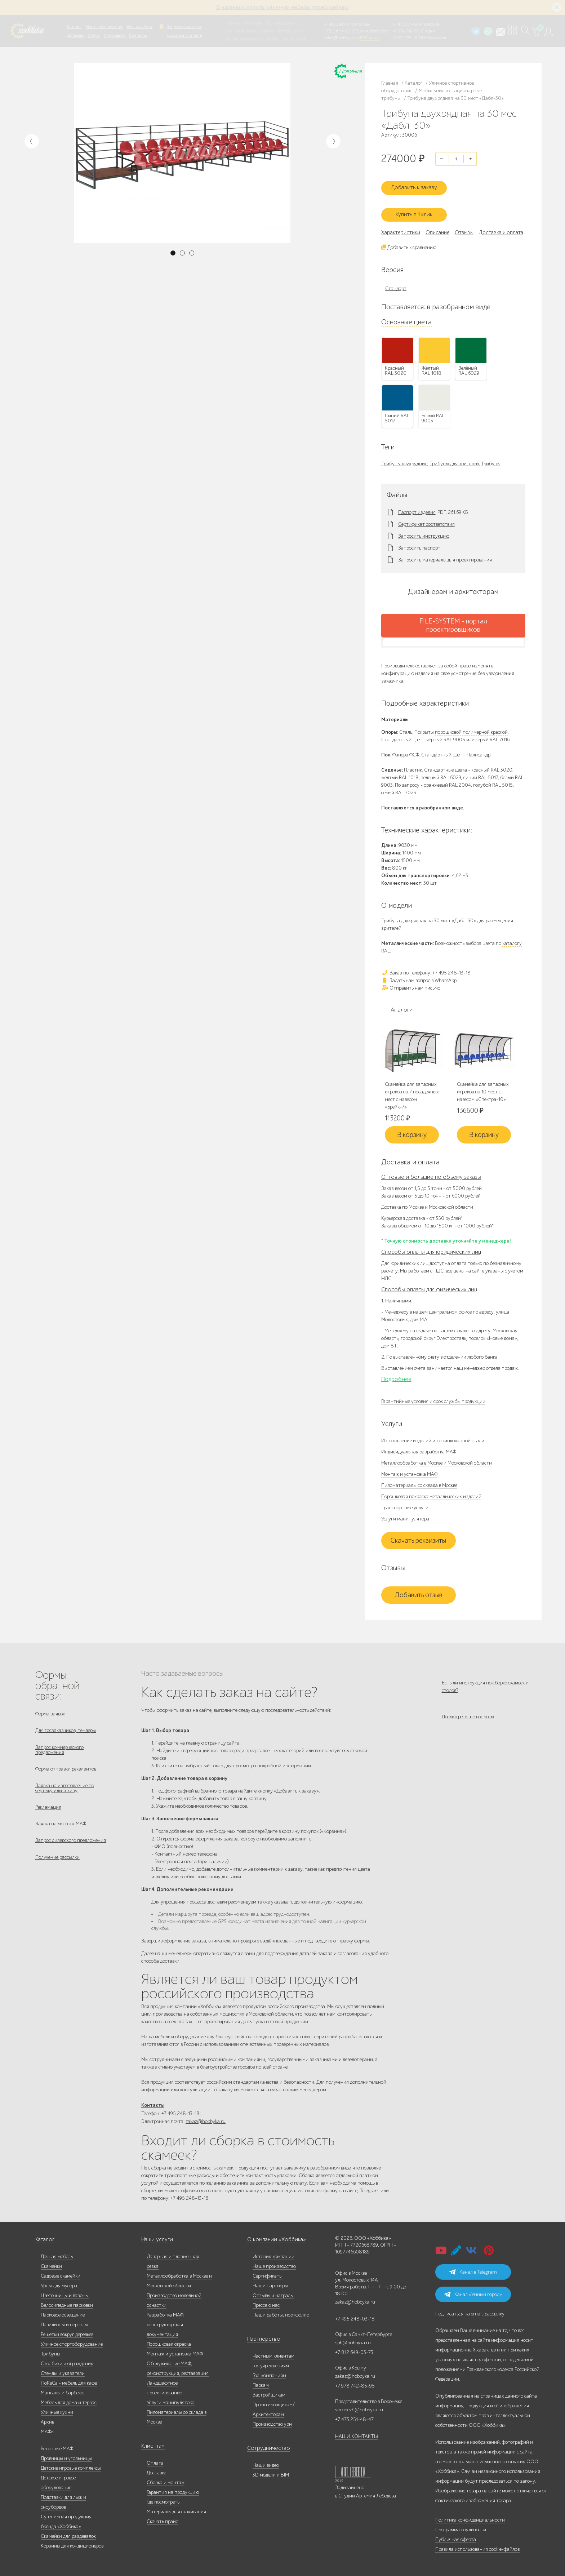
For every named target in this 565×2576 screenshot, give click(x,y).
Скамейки (51, 2263)
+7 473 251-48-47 (408, 24)
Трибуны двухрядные (404, 457)
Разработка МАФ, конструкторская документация (165, 2322)
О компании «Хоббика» (273, 2237)
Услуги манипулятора (405, 1513)
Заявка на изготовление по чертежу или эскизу (64, 1788)
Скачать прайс (162, 2518)
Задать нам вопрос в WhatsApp (419, 974)
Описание (437, 225)
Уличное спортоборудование (72, 2341)
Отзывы (464, 225)
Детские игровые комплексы (71, 2465)
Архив (47, 2419)
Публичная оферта (455, 2536)
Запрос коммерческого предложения (59, 1747)
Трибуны (491, 457)
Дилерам (75, 35)
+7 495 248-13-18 (339, 24)
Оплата (155, 2460)
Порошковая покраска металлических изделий (431, 1490)
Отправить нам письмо (410, 981)
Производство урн (272, 2421)
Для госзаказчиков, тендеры (65, 1726)
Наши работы (139, 26)
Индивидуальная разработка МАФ (418, 1446)
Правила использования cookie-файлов (477, 2546)
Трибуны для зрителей (454, 457)
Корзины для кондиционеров (72, 2543)
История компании (273, 2254)
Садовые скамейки (60, 2273)
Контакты (138, 35)
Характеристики (400, 225)
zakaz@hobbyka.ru (341, 37)
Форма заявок (50, 1708)
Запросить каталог (184, 26)
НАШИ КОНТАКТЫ (356, 2433)
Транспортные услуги (404, 1501)
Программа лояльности (460, 2527)
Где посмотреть (163, 2499)
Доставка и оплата (184, 35)
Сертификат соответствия (426, 517)
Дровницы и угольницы (66, 2455)
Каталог (74, 26)
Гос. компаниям (240, 31)
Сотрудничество (264, 2445)
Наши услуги (155, 2237)
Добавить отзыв (418, 1589)
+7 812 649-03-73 (340, 31)
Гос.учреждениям (271, 2363)
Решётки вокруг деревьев (67, 2331)
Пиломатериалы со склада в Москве (419, 1479)
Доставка (156, 2470)
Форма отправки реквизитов (65, 1768)
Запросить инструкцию (423, 529)
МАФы (47, 2429)
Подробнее (396, 1373)
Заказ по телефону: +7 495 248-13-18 (426, 966)
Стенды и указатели (63, 2370)
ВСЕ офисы (370, 37)
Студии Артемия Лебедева (367, 2493)
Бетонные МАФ (57, 2446)
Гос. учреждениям (281, 23)
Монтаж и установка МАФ (409, 1468)
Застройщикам (290, 31)
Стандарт (395, 282)
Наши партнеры (270, 2283)
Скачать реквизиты (418, 1534)
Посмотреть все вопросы (468, 1715)
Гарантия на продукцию (173, 2489)
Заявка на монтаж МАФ (60, 1828)
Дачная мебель (57, 2254)
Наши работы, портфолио (281, 2312)
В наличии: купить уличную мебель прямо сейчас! (282, 7)
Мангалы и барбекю (62, 2390)
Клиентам (152, 2443)
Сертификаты (267, 2273)
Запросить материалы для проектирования (445, 553)
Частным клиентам (244, 23)
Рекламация (48, 1810)
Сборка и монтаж (165, 2480)
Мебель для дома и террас (69, 2400)
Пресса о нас (266, 2302)
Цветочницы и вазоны (65, 2292)
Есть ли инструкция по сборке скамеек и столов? (485, 1680)
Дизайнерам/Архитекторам (252, 38)
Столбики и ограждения (67, 2361)
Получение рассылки (57, 1865)
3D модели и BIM (271, 2472)
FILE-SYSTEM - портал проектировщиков (453, 618)
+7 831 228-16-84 (408, 37)
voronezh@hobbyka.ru (359, 2407)
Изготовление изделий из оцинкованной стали (432, 1434)
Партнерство (261, 2336)
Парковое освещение (63, 2312)
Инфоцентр (114, 35)
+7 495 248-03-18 (355, 2316)
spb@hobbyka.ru (353, 2340)
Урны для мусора (59, 2283)
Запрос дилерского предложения (70, 1846)
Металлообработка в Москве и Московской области (436, 1457)
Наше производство (104, 26)
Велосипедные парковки (67, 2302)
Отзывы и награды (273, 2292)
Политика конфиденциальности (470, 2517)
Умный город (293, 38)
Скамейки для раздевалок (68, 2533)
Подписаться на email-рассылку (469, 2311)
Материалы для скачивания (176, 2509)
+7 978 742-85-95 (408, 31)
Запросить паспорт (419, 541)
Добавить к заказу (418, 183)
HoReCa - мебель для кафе (69, 2380)
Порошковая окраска (169, 2341)
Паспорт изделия (417, 505)
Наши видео (266, 2462)
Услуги (94, 35)
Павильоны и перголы (64, 2322)
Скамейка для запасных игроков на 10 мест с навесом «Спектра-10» (483, 1085)
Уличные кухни (57, 2409)
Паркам (266, 31)
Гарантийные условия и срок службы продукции (433, 1395)
